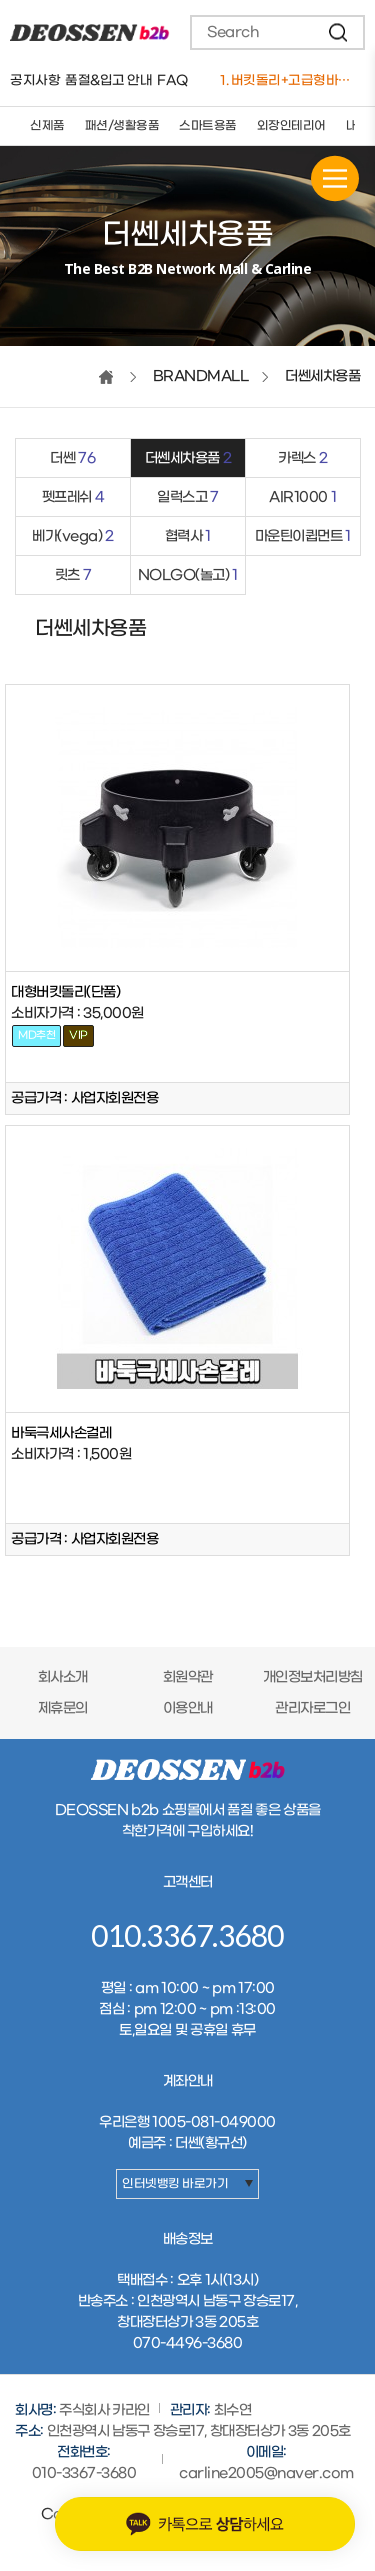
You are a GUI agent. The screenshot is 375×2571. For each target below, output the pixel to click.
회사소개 (63, 1677)
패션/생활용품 (122, 126)
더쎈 (72, 458)
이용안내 (188, 1708)
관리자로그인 (312, 1708)
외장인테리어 (291, 126)
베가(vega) (73, 536)
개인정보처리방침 (313, 1677)
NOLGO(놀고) (188, 575)
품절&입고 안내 (108, 80)
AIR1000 (302, 497)
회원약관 (188, 1677)
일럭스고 (188, 497)
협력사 (188, 536)
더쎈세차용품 (188, 458)
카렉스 (302, 458)
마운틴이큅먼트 (303, 536)
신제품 (47, 126)
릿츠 (73, 575)
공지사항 (35, 80)
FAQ (172, 80)
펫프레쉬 (73, 497)
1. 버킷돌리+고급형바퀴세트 (290, 80)
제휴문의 (63, 1708)
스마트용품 (208, 126)
